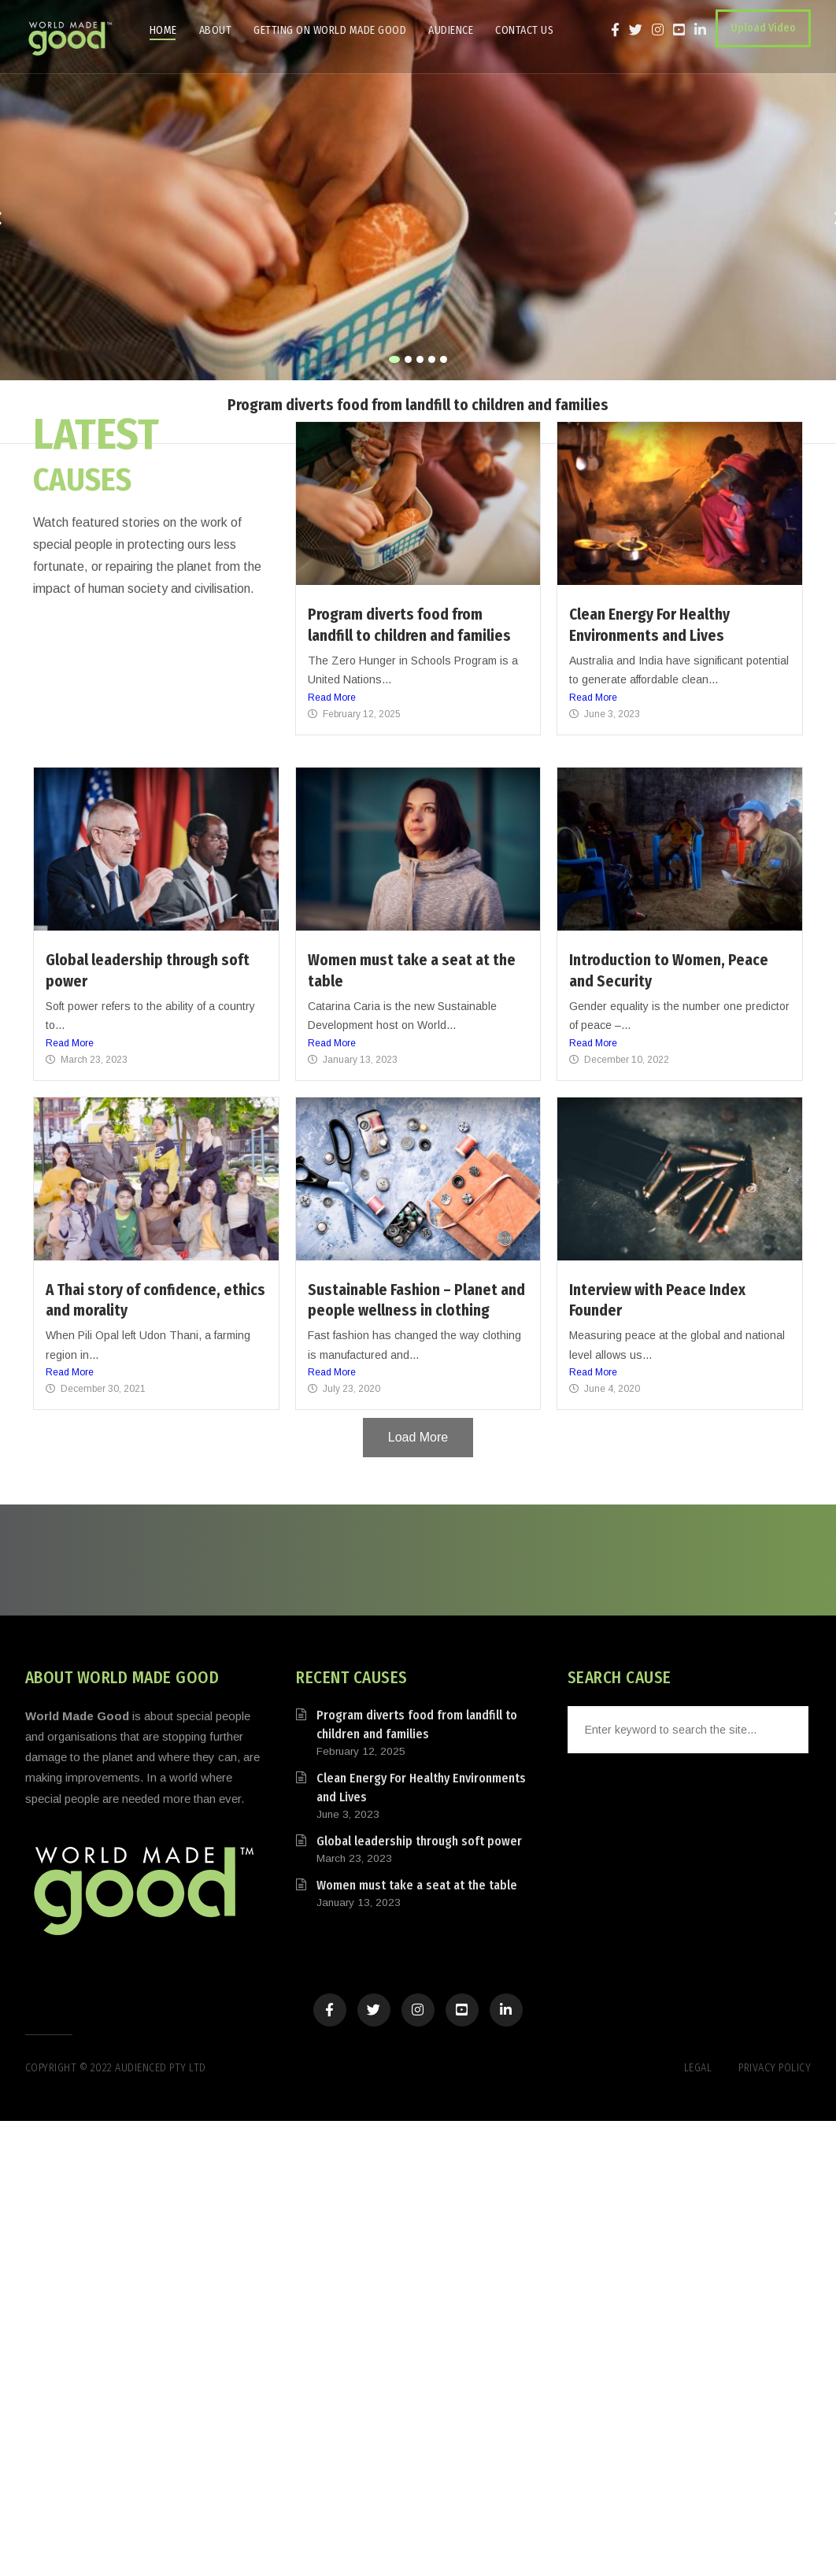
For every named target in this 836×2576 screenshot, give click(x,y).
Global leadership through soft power (419, 1841)
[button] (394, 359)
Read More (332, 697)
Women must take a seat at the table (416, 1885)
